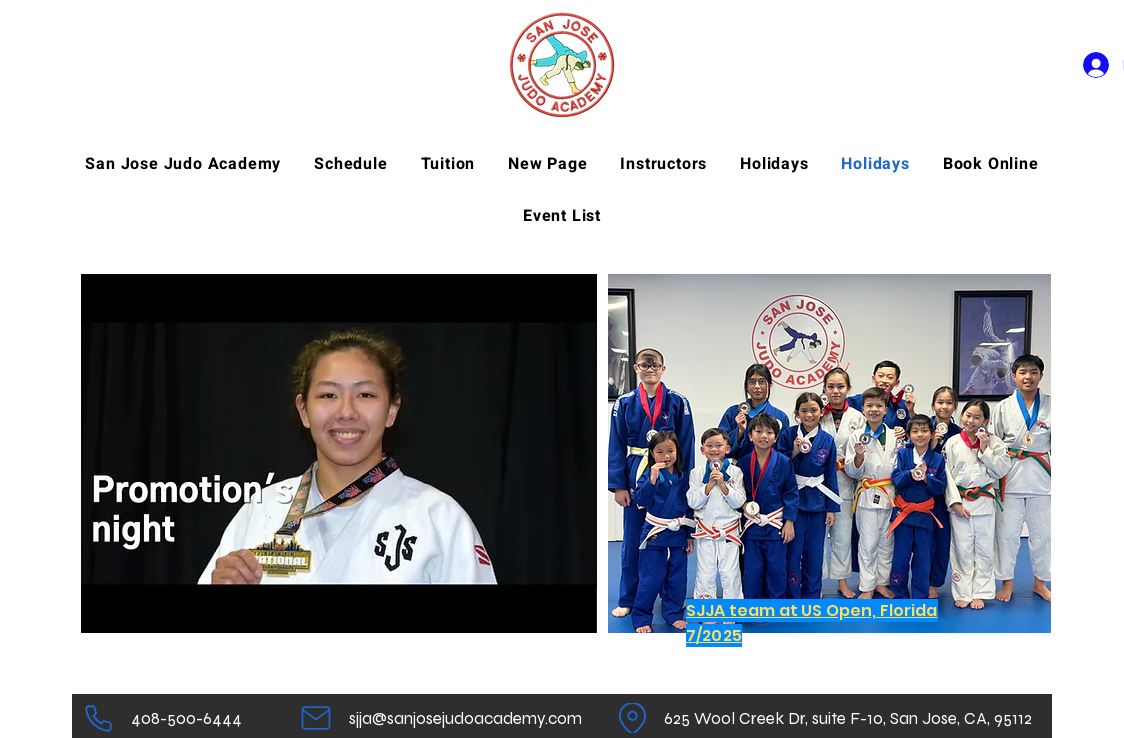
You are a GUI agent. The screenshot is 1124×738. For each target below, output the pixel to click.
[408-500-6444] (186, 718)
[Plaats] (632, 718)
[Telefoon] (98, 718)
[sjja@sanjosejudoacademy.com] (465, 718)
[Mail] (315, 718)
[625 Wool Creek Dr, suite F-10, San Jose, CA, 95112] (847, 718)
